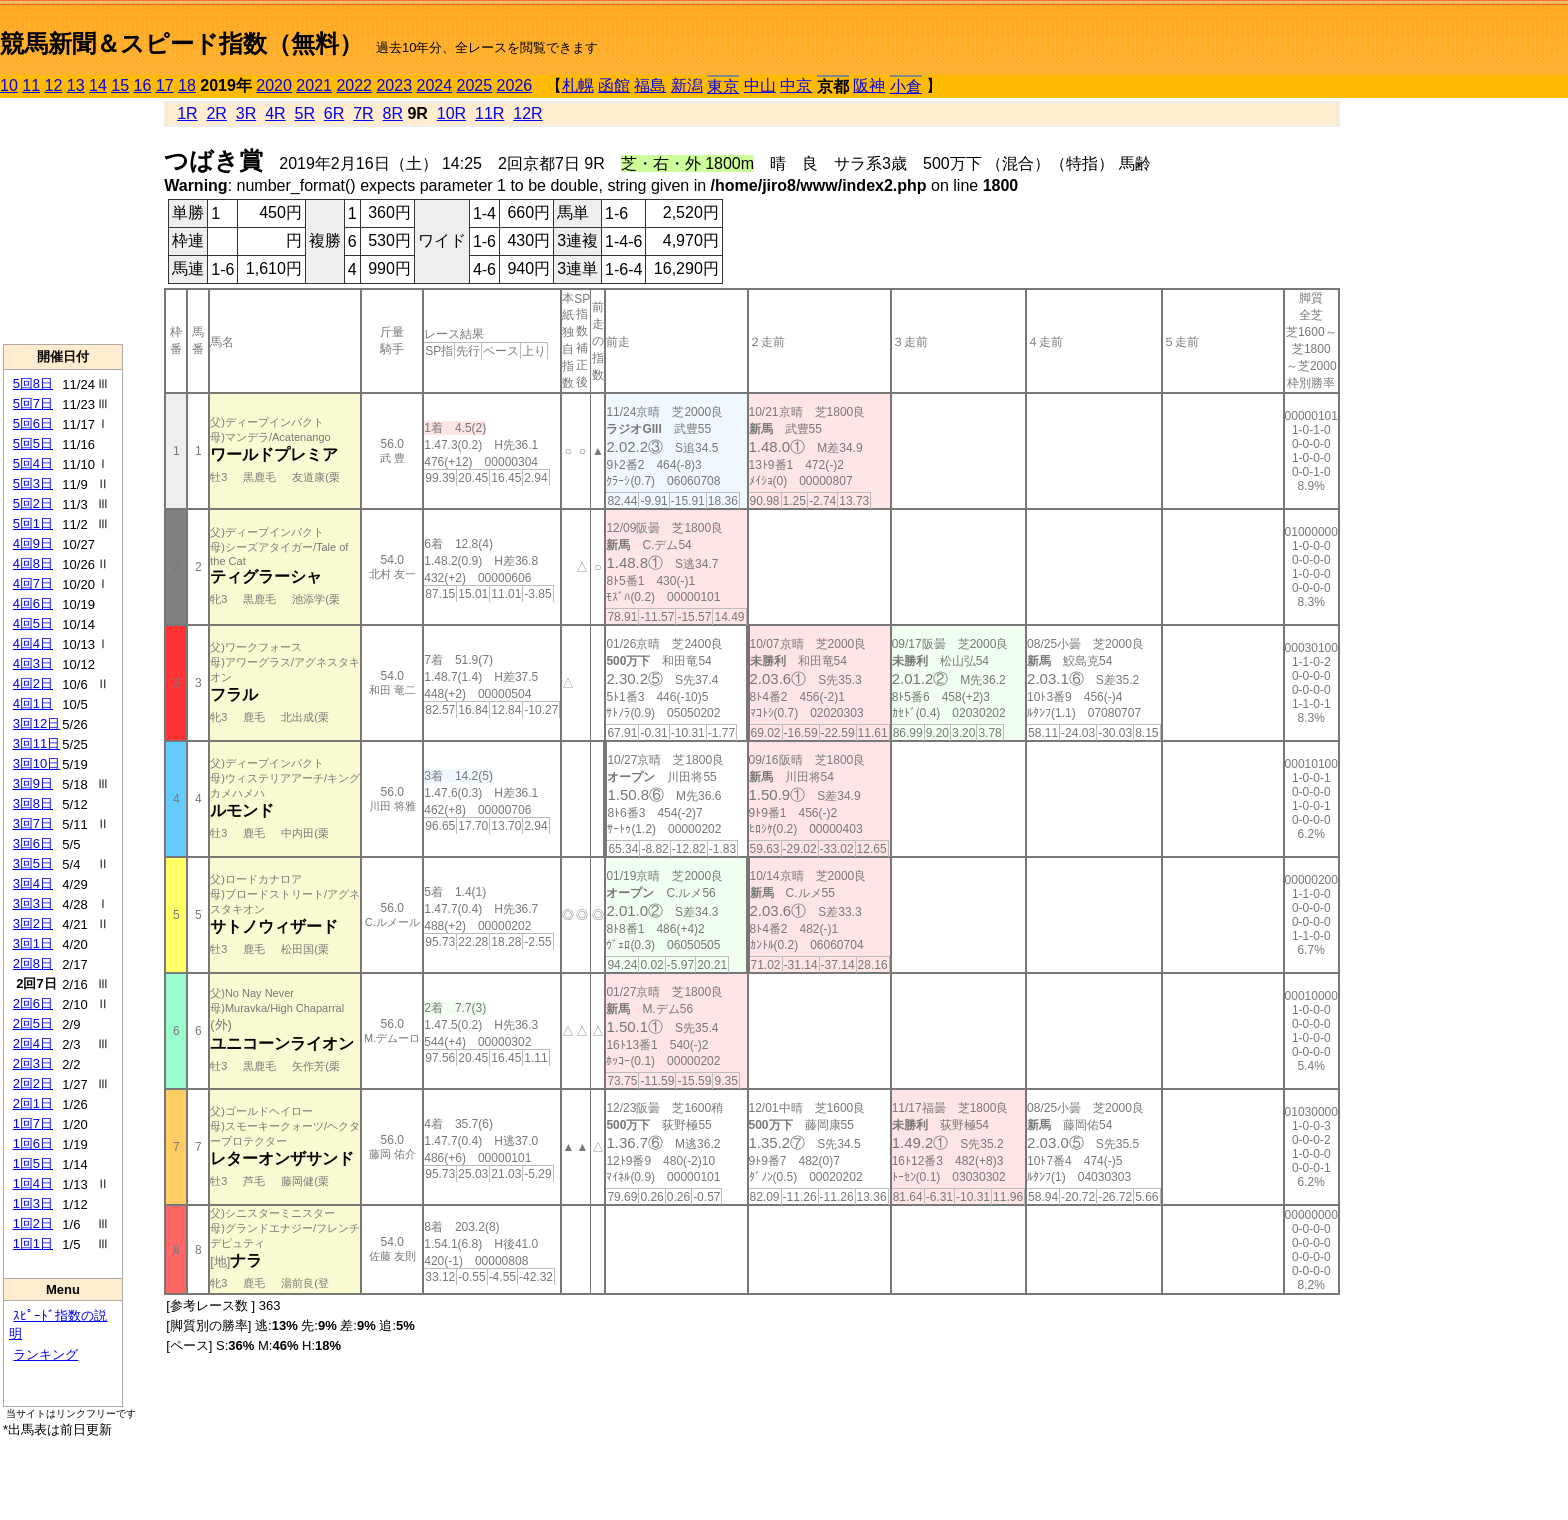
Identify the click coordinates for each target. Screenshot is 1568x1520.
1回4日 (33, 1183)
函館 (614, 85)
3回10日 (37, 763)
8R (393, 113)
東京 (723, 86)
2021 (314, 85)
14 (98, 85)
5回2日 (33, 503)
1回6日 (33, 1143)
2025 (475, 85)
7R (363, 113)
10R (451, 113)
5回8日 (33, 383)
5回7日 (33, 403)
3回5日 (33, 863)
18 (187, 85)
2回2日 (33, 1083)
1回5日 (33, 1163)
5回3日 (33, 483)
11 (31, 85)
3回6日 (33, 843)
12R (527, 113)
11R (489, 113)
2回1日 (33, 1103)
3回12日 (37, 723)
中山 (760, 85)
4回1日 (33, 703)
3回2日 (33, 923)
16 (143, 85)
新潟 (687, 85)
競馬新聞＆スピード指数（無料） (181, 43)
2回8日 (33, 963)
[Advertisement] (63, 221)
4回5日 (33, 623)
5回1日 (33, 523)
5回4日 (33, 463)
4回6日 (33, 603)
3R (246, 113)
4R (275, 113)
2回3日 (33, 1063)
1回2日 (33, 1223)
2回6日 (33, 1003)
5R (305, 113)
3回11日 (37, 743)
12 (54, 85)
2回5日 (33, 1023)
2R (216, 113)
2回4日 (33, 1043)
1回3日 (33, 1203)
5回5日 (33, 443)
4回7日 (33, 583)
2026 (515, 85)
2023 (394, 85)
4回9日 (33, 543)
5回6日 (33, 423)
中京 (796, 85)
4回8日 (33, 563)
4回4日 (33, 643)
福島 (650, 85)
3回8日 (33, 803)
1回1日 (33, 1243)
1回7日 (33, 1123)
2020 (274, 85)
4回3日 (33, 663)
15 (120, 85)
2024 (434, 85)
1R (187, 113)
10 (9, 85)
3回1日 (33, 943)
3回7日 (33, 823)
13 (76, 85)
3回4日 (33, 883)
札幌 (578, 85)
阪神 (869, 85)
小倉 (906, 86)
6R (334, 113)
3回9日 (33, 783)
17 (165, 85)
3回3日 (33, 903)
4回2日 (33, 683)
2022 (354, 85)
